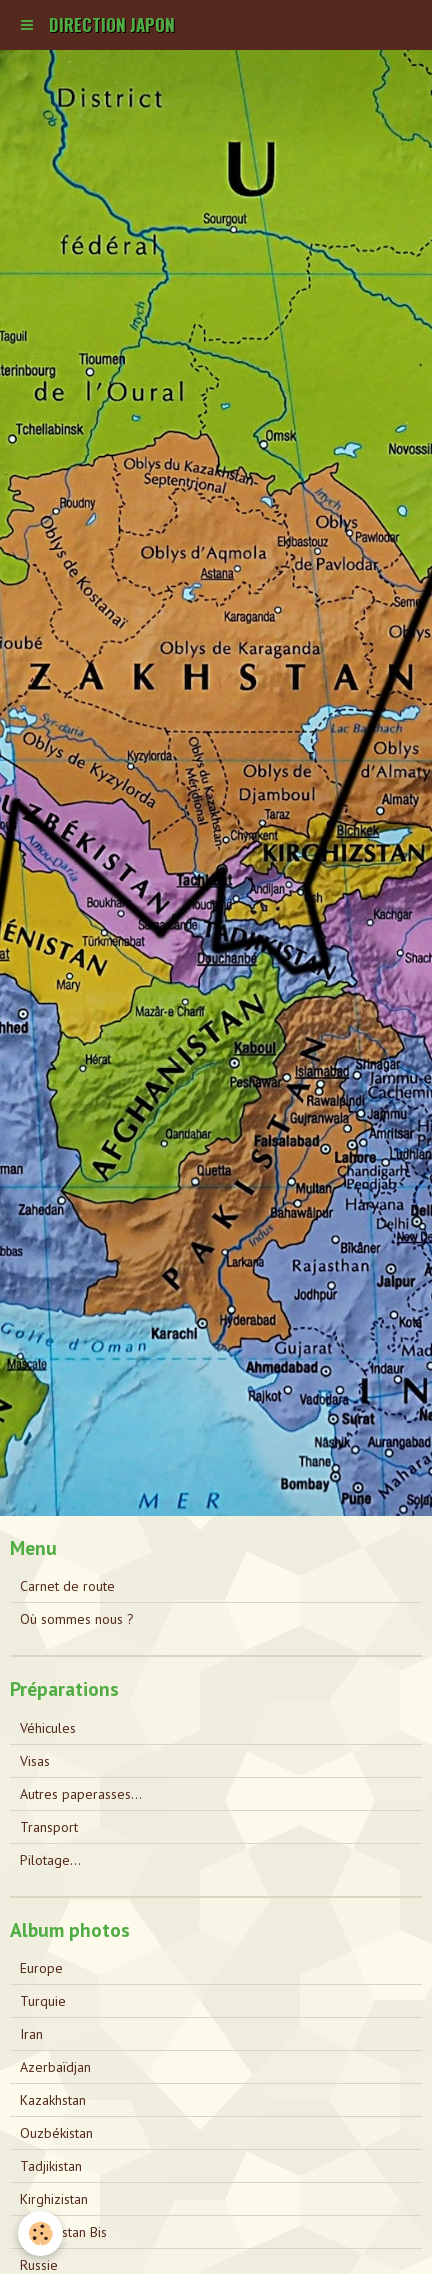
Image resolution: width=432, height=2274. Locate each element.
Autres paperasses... (81, 1794)
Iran (31, 2034)
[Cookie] (40, 2233)
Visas (35, 1761)
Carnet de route (67, 1586)
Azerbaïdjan (55, 2067)
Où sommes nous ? (77, 1619)
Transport (49, 1827)
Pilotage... (50, 1860)
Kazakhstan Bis (63, 2232)
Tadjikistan (51, 2166)
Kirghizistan (54, 2199)
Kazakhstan (53, 2100)
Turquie (43, 2001)
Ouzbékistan (56, 2133)
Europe (41, 1968)
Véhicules (48, 1728)
